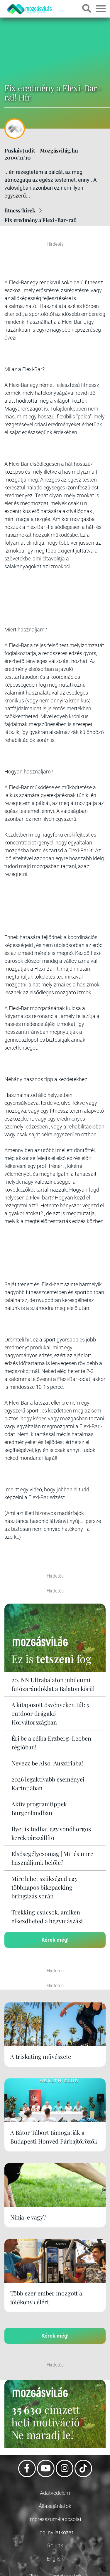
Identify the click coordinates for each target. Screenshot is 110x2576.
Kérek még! (55, 1940)
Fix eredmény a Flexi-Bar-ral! (40, 220)
